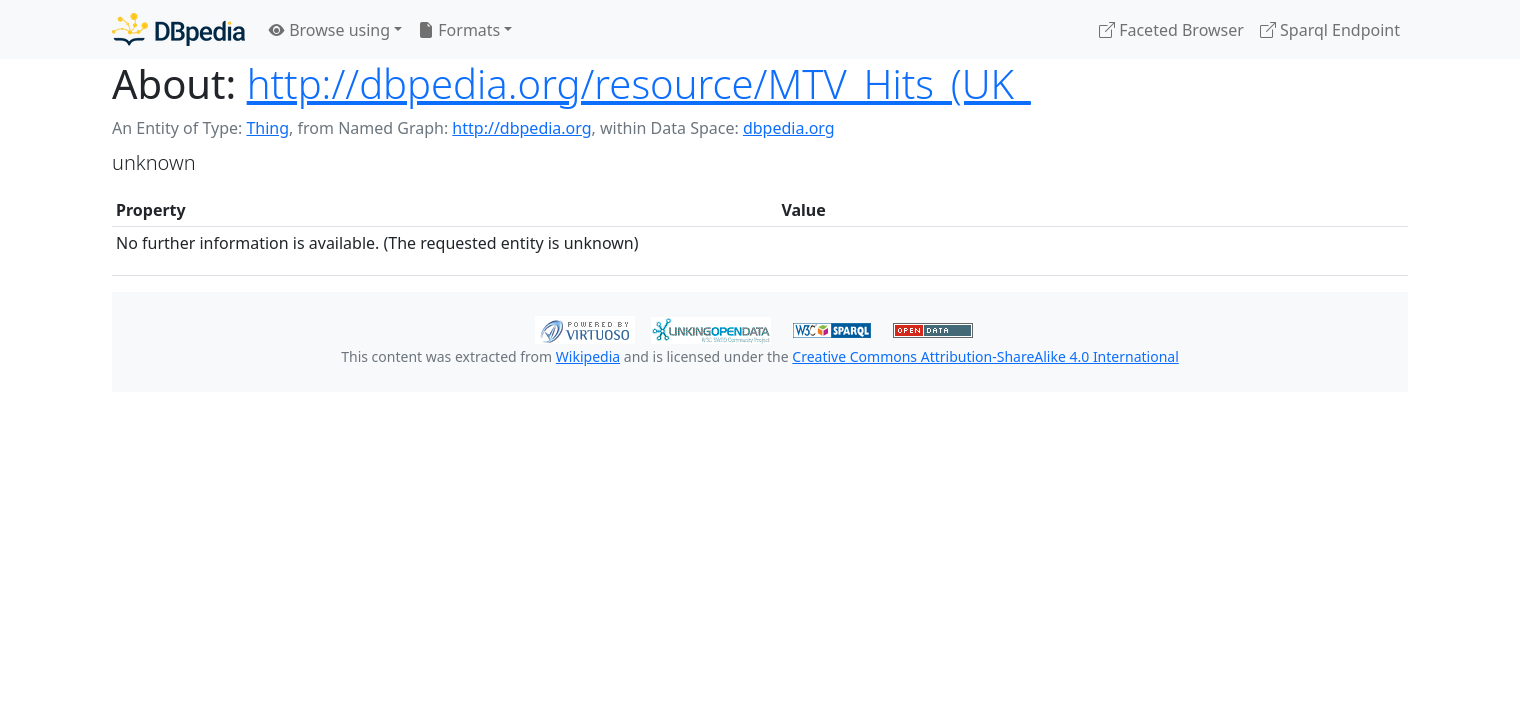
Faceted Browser (1171, 30)
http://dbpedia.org (521, 128)
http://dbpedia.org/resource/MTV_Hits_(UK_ (639, 83)
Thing (267, 128)
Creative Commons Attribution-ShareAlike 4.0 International (985, 356)
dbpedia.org (789, 128)
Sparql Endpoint (1330, 30)
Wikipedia (588, 356)
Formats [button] (459, 30)
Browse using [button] (329, 30)
